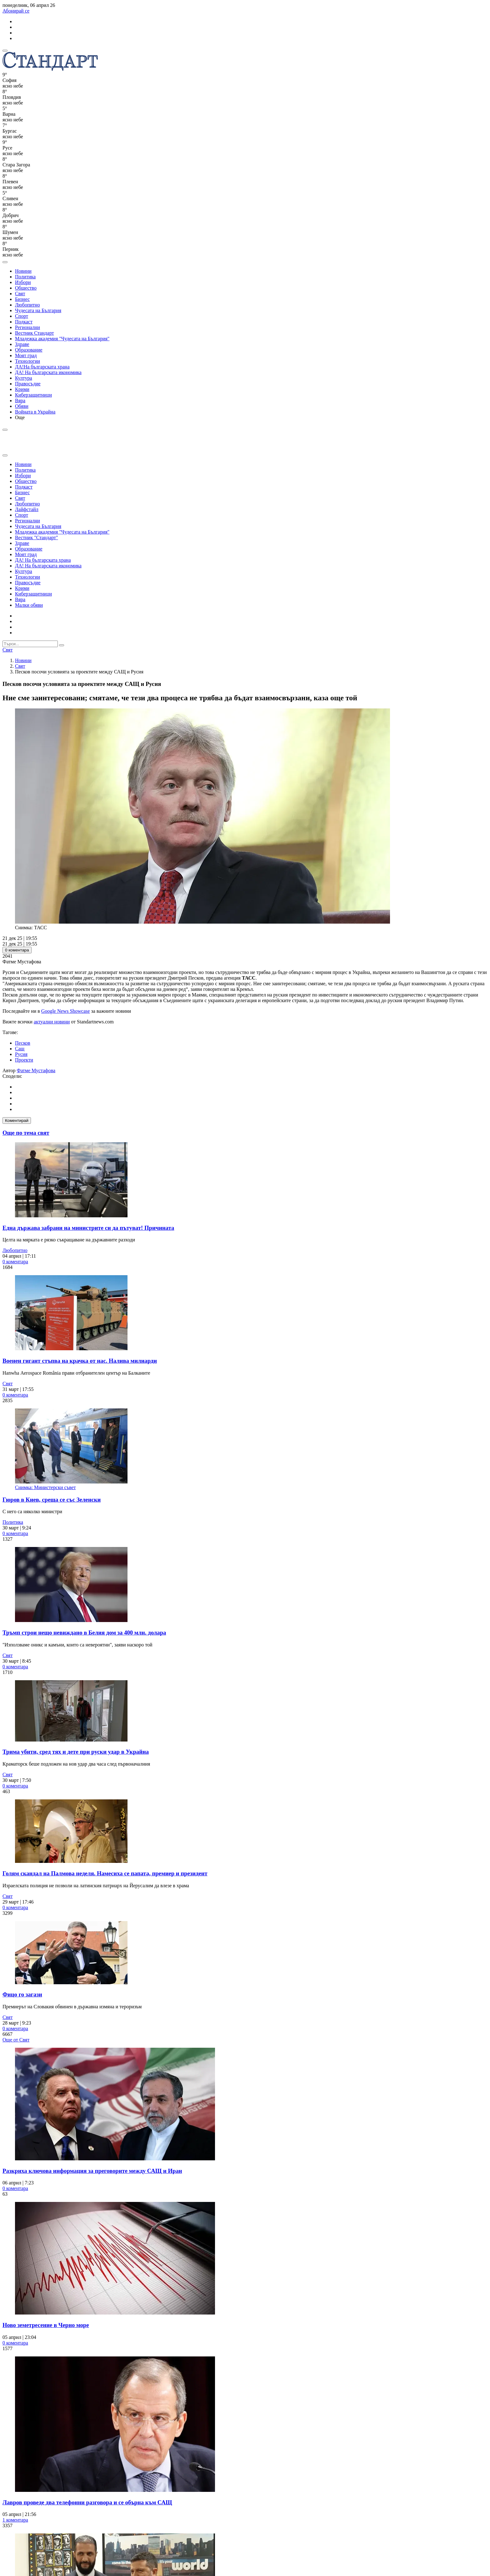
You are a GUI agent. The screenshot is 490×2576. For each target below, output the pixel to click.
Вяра (20, 400)
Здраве (22, 344)
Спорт (21, 316)
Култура (23, 378)
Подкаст (23, 321)
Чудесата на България (38, 310)
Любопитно (27, 304)
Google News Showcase (65, 1011)
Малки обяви (29, 605)
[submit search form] (61, 645)
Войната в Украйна (35, 411)
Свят (20, 293)
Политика (25, 276)
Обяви (21, 406)
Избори (23, 282)
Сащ (19, 1048)
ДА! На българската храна (43, 560)
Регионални (27, 327)
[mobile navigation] (5, 51)
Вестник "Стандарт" (36, 537)
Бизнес (22, 299)
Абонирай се (15, 10)
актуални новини (52, 1021)
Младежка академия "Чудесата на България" (62, 338)
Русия (21, 1054)
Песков (22, 1043)
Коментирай (16, 1120)
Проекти (24, 1059)
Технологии (27, 361)
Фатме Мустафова (36, 1070)
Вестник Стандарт (34, 333)
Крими (22, 389)
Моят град (26, 355)
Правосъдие (28, 383)
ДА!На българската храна (42, 366)
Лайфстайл (26, 509)
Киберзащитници (33, 395)
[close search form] (5, 455)
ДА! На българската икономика (48, 372)
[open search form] (5, 262)
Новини (23, 271)
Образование (28, 349)
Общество (26, 288)
